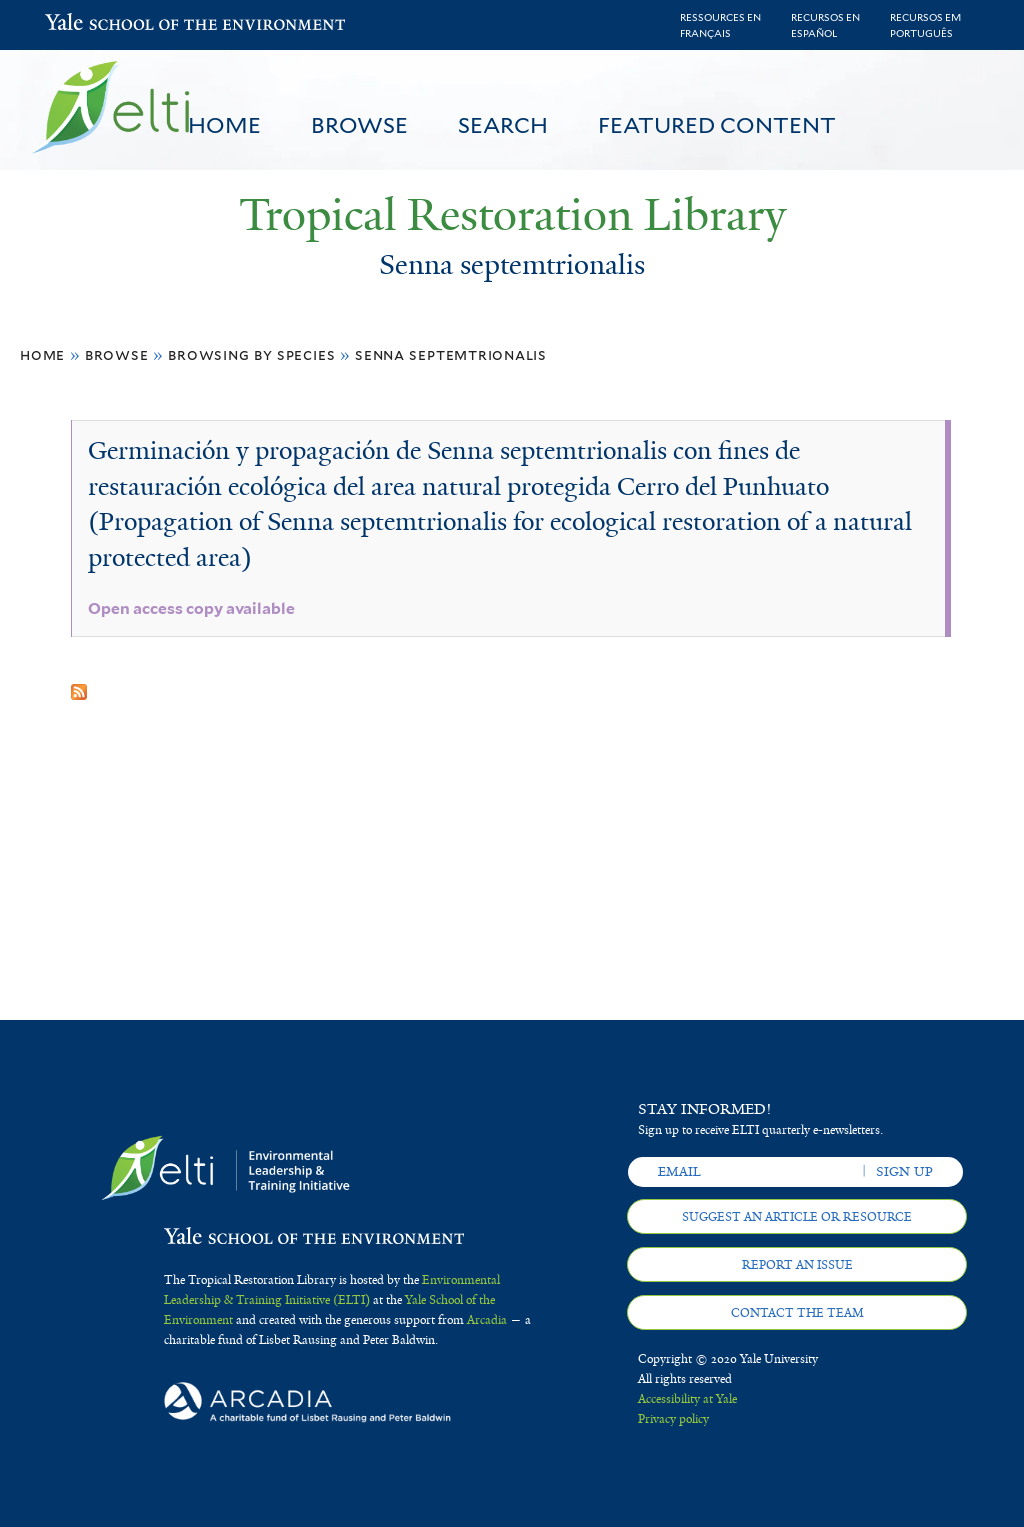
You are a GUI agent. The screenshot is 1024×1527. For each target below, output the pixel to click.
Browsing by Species (251, 354)
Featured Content (717, 125)
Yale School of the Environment (97, 24)
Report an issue (797, 1265)
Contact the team (797, 1313)
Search (503, 125)
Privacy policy (673, 1419)
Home (224, 125)
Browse (359, 125)
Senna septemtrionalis (451, 354)
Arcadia (487, 1320)
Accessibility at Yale (687, 1399)
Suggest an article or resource (797, 1217)
